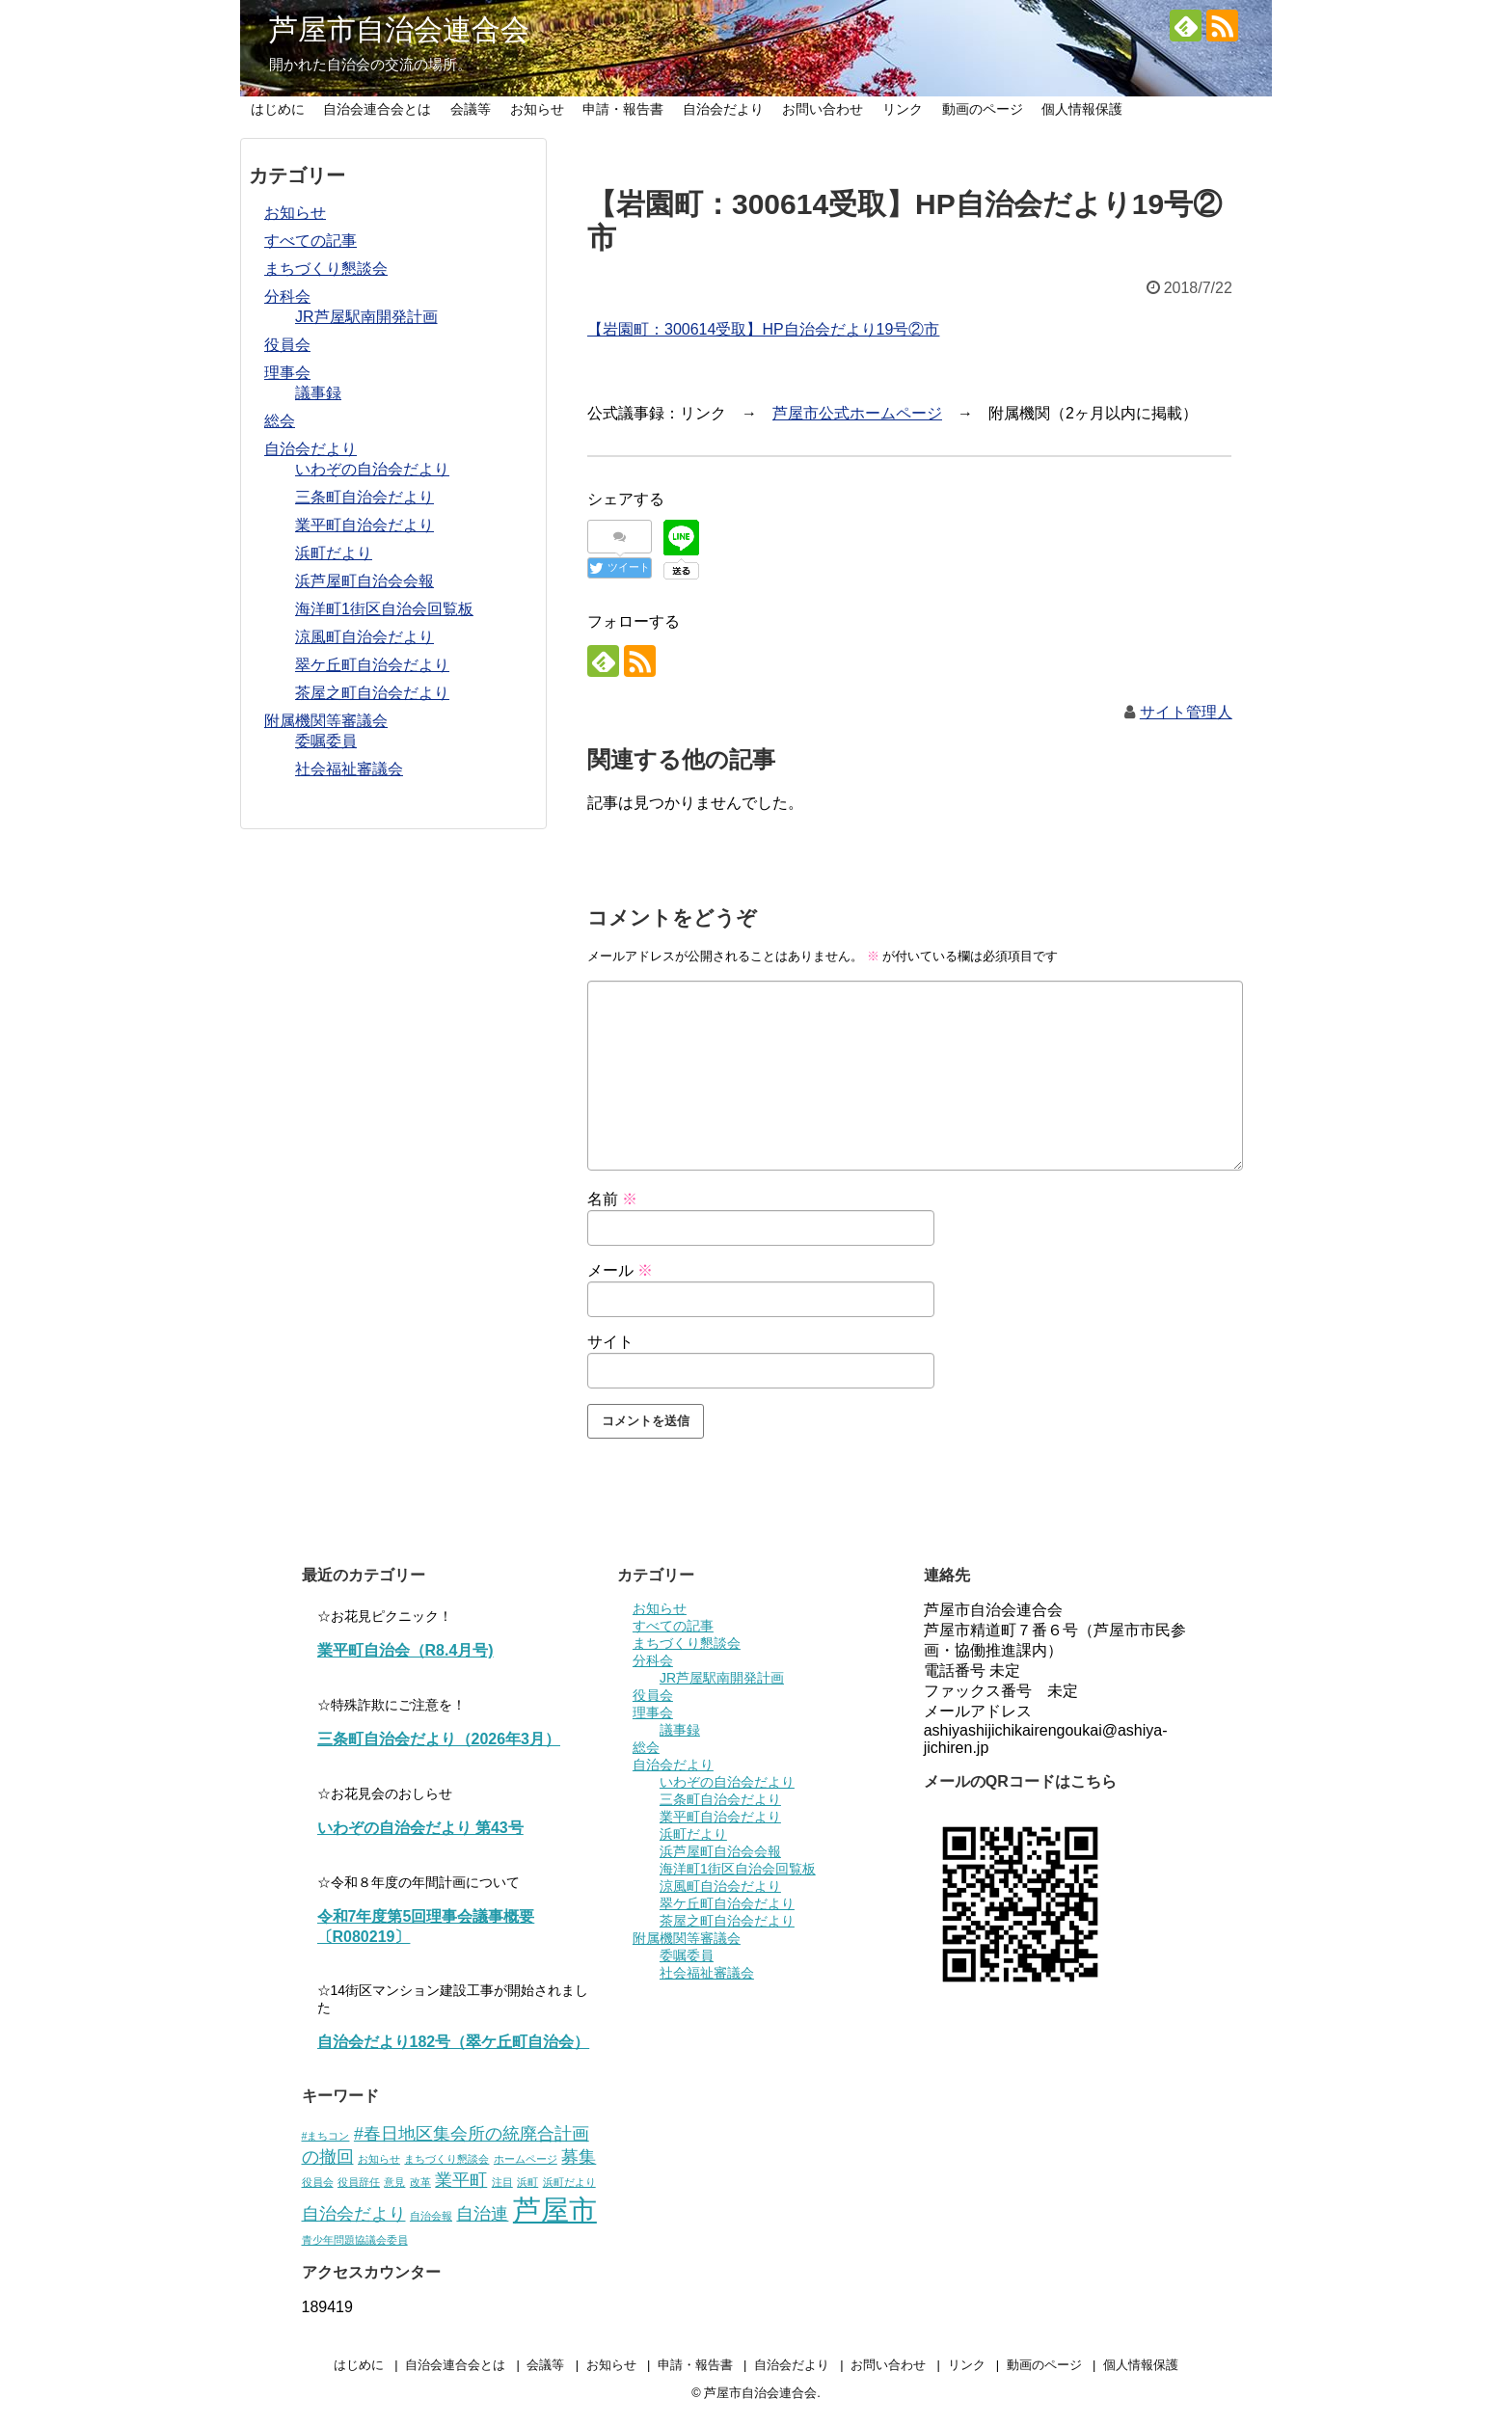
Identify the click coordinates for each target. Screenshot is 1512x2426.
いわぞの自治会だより (372, 469)
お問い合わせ (822, 109)
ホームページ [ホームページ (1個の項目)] (525, 2159)
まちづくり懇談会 (326, 268)
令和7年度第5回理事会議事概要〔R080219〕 (426, 1926)
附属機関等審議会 (326, 721)
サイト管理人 (1186, 712)
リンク (902, 109)
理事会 (287, 372)
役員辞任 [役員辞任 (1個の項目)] (359, 2182)
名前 (612, 1199)
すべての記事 (310, 240)
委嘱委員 (326, 741)
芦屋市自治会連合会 (399, 29)
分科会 (287, 296)
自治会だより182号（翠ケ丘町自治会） (453, 2042)
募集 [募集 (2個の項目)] (578, 2157)
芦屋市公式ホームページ (857, 413)
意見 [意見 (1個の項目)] (394, 2182)
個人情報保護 (1081, 109)
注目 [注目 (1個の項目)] (502, 2182)
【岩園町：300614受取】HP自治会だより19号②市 (763, 329)
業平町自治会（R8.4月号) (405, 1650)
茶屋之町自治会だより (372, 693)
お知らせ (537, 109)
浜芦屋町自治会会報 (364, 581)
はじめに (278, 109)
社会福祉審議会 (349, 769)
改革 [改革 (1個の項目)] (420, 2182)
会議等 (470, 109)
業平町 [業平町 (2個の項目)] (461, 2180)
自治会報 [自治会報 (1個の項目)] (431, 2216)
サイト (610, 1342)
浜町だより (333, 553)
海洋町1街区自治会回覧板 (384, 609)
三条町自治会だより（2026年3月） (439, 1739)
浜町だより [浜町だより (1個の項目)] (569, 2182)
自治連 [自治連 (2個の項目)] (482, 2214)
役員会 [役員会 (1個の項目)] (318, 2182)
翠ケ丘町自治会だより (372, 665)
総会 (279, 421)
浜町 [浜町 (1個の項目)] (527, 2182)
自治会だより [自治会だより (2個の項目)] (354, 2214)
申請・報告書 (622, 109)
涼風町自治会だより (364, 637)
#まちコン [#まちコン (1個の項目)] (326, 2136)
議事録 (318, 393)
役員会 (287, 345)
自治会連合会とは (377, 109)
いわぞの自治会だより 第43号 (420, 1828)
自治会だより (723, 109)
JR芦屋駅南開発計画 (366, 317)
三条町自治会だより (364, 497)
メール (620, 1270)
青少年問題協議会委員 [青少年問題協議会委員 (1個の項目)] (355, 2240)
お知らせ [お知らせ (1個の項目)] (379, 2159)
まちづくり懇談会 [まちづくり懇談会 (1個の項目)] (446, 2159)
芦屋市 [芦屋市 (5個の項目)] (555, 2209)
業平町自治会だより (364, 525)
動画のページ (982, 109)
